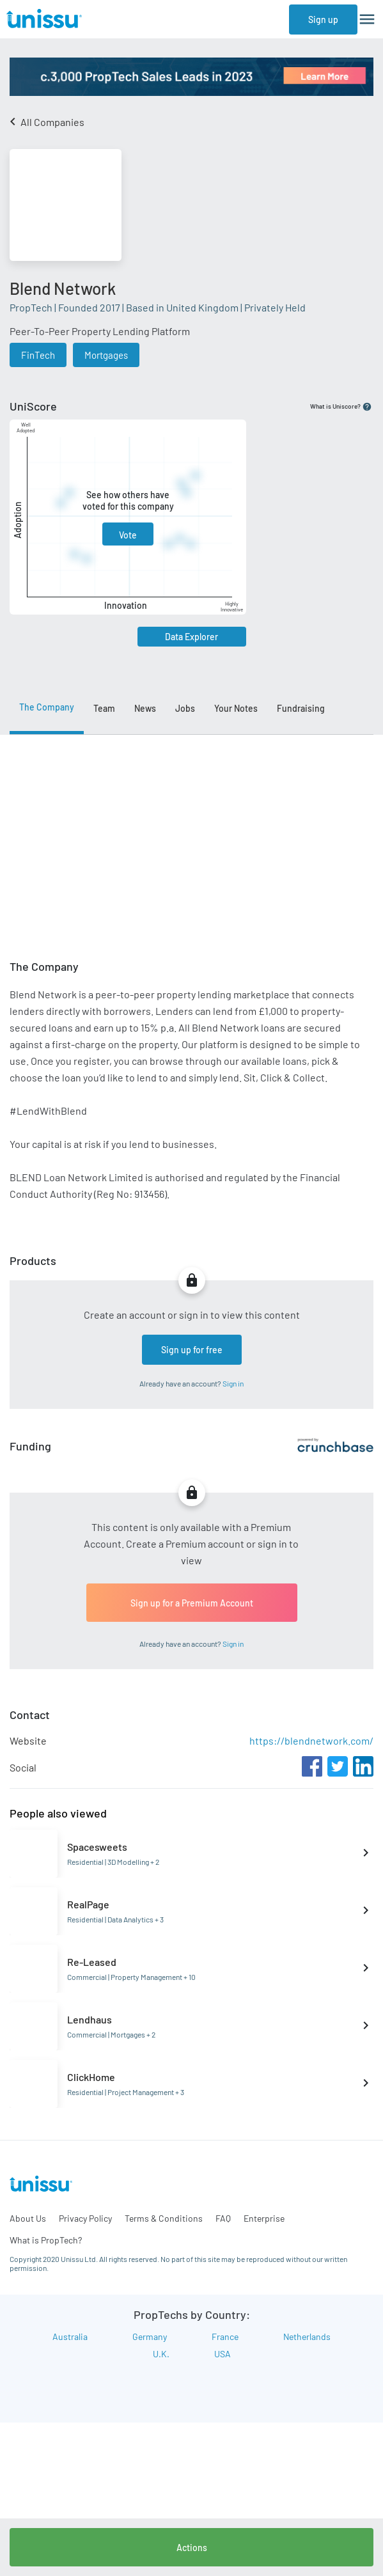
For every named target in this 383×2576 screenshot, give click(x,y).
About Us (28, 2218)
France (225, 2336)
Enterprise (264, 2218)
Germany (149, 2336)
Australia (70, 2336)
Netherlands (307, 2336)
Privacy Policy (85, 2218)
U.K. (161, 2353)
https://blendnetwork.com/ (311, 1740)
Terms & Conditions (164, 2218)
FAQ (223, 2218)
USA (222, 2353)
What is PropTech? (46, 2239)
